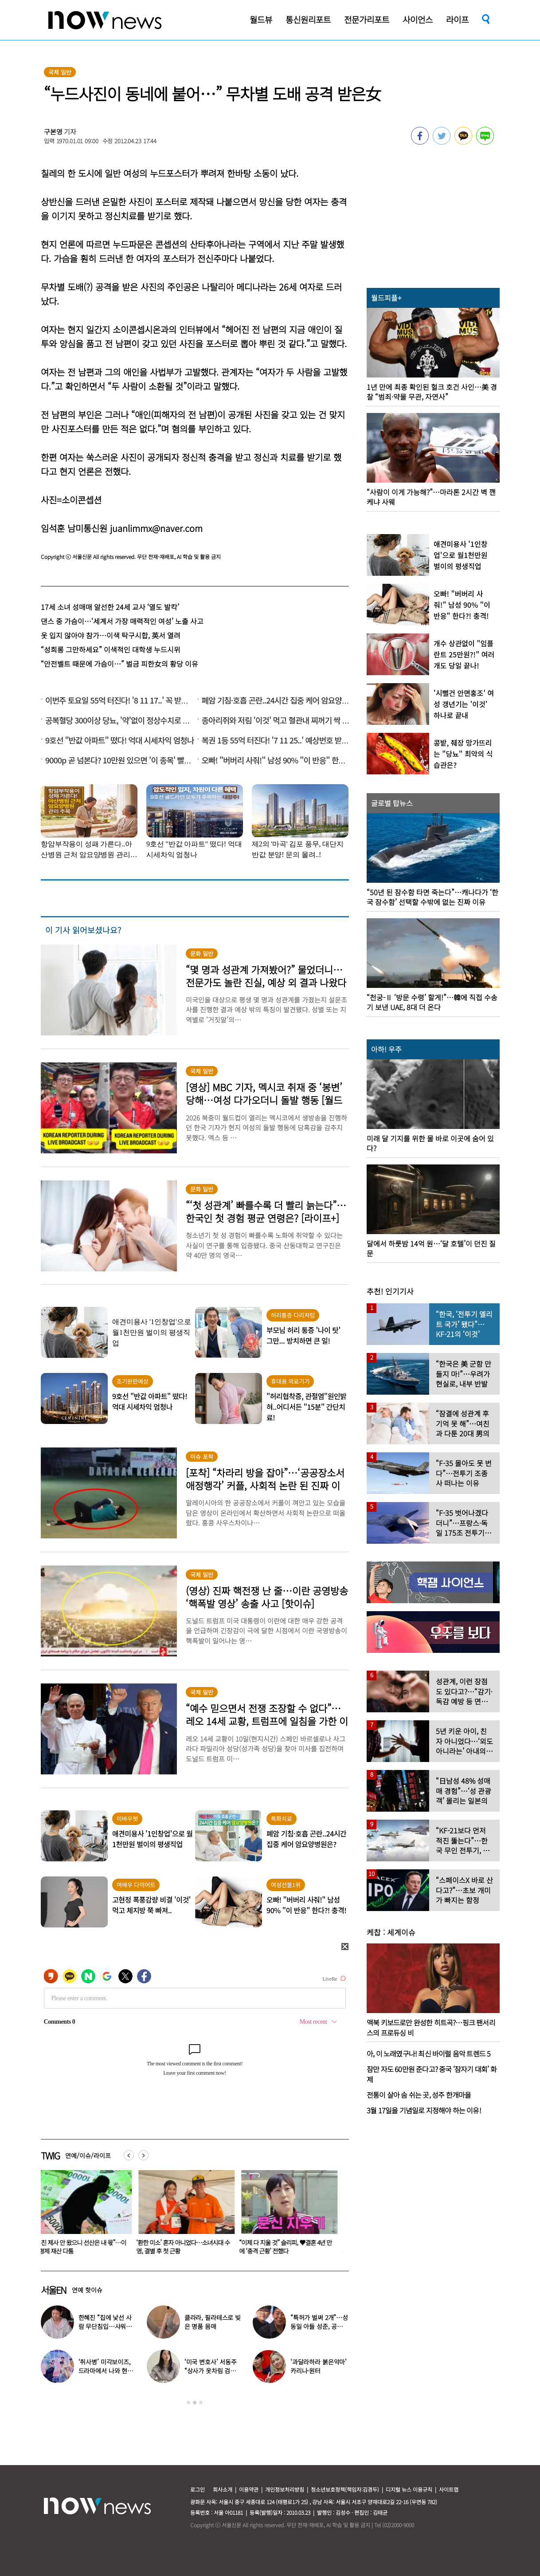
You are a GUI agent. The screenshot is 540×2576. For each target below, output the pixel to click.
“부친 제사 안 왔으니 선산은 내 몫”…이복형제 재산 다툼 (85, 2246)
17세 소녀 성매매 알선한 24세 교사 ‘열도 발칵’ (110, 607)
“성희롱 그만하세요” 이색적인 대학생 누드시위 (110, 649)
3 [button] (201, 2402)
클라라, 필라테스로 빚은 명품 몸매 (212, 2322)
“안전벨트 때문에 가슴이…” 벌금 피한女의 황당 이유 (119, 663)
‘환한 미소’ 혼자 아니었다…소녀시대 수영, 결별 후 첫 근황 (188, 2246)
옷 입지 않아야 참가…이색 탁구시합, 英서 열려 (110, 635)
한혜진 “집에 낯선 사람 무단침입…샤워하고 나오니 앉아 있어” (105, 2326)
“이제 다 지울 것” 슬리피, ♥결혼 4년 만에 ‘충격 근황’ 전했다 (290, 2246)
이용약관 (248, 2489)
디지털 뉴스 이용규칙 (409, 2489)
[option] (85, 2215)
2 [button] (194, 2402)
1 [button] (188, 2402)
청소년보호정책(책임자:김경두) (345, 2489)
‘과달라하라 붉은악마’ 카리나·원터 (318, 2366)
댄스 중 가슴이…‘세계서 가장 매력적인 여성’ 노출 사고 (122, 621)
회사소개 (222, 2489)
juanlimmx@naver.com (156, 528)
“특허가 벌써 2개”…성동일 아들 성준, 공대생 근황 (319, 2326)
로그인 (197, 2489)
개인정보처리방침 (284, 2489)
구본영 (53, 131)
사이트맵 (448, 2489)
